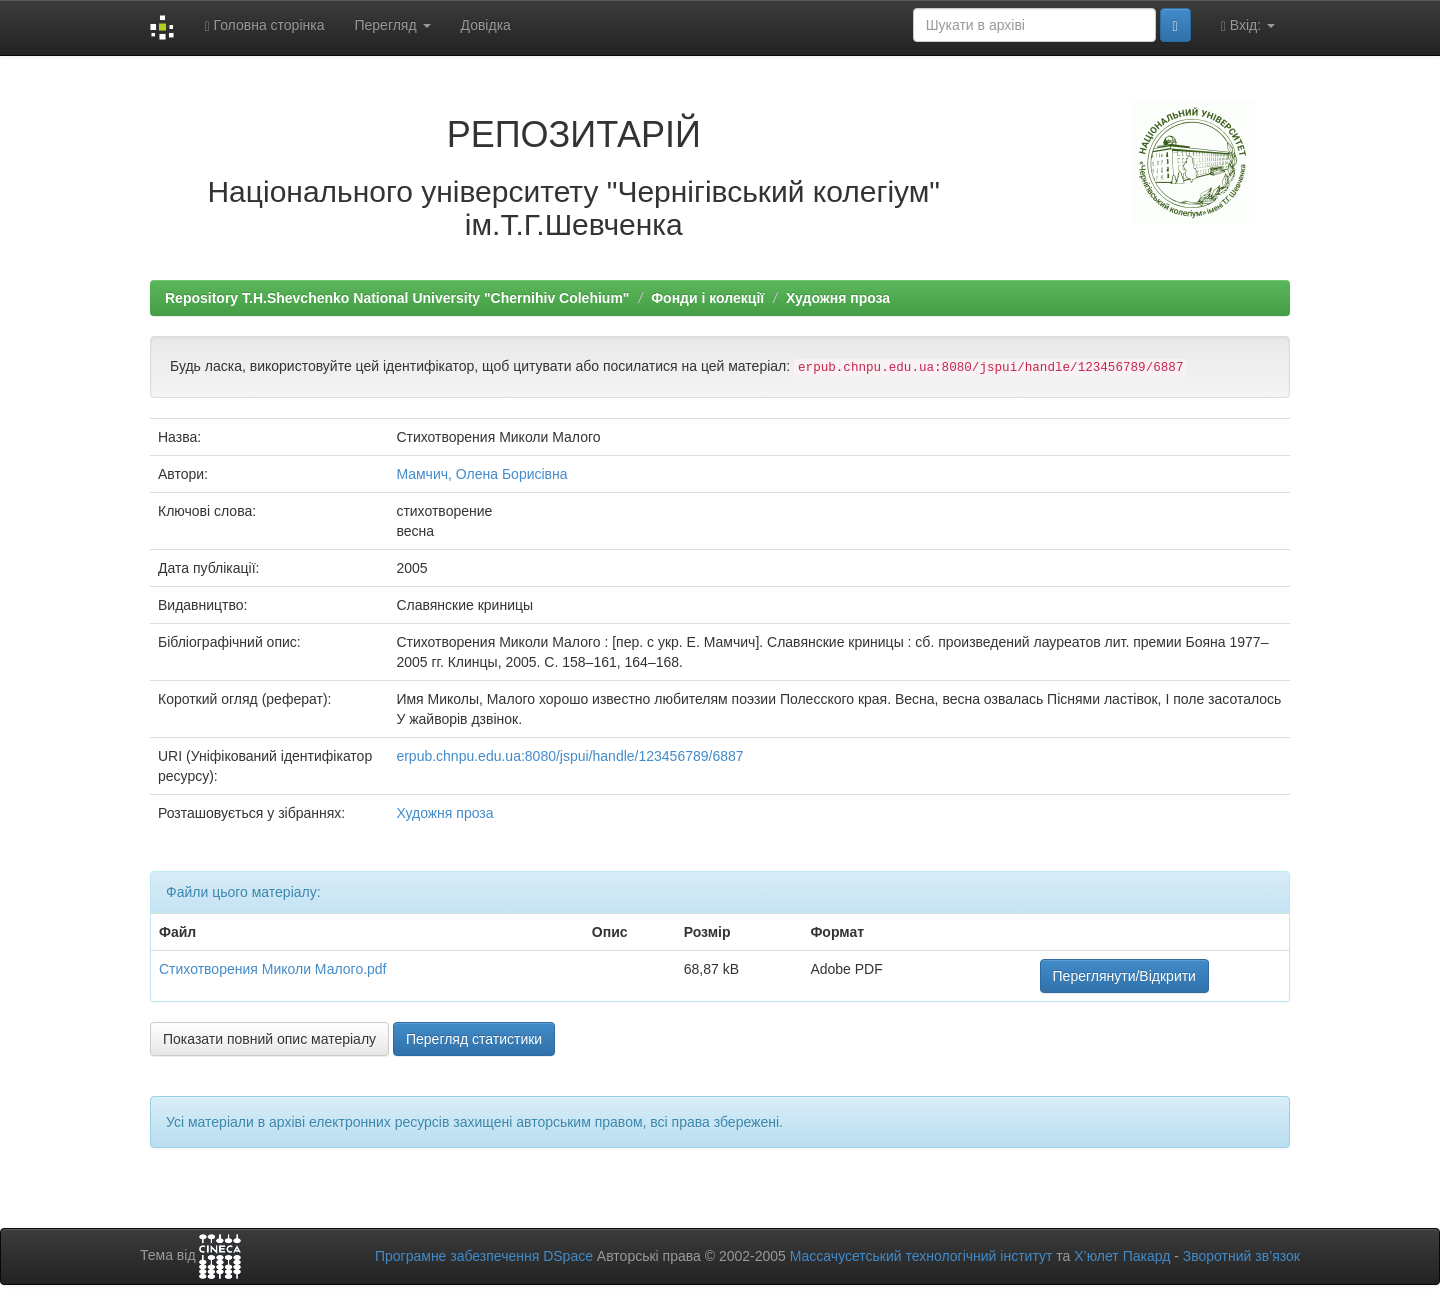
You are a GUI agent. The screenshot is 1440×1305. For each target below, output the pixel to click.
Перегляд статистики (474, 1039)
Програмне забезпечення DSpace (484, 1256)
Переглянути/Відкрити (1124, 976)
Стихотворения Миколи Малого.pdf (273, 969)
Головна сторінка (264, 25)
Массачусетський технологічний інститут (921, 1256)
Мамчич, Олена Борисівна (481, 474)
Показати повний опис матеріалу (269, 1039)
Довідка (486, 25)
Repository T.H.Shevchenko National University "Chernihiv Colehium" (397, 298)
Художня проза (838, 298)
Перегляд (392, 25)
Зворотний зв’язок (1241, 1256)
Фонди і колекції (707, 298)
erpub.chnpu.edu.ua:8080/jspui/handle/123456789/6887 (569, 756)
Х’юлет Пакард (1122, 1256)
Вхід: (1248, 25)
